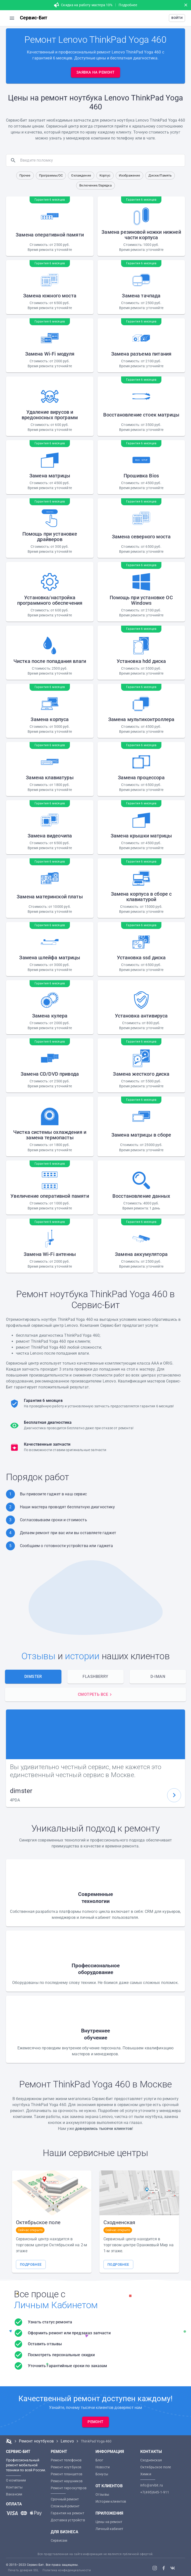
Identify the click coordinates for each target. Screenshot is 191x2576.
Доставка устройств (68, 2520)
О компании (16, 2480)
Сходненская (151, 2460)
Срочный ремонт (65, 2499)
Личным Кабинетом (56, 2305)
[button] (177, 18)
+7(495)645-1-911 (154, 2492)
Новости (103, 2467)
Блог (99, 2460)
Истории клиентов (111, 2501)
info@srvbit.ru (151, 2485)
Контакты (14, 2487)
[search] (101, 160)
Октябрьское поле (155, 2467)
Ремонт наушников (67, 2481)
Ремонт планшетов (66, 2474)
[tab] (33, 1677)
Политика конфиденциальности (67, 2570)
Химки (145, 2474)
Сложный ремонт (65, 2506)
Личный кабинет (109, 2529)
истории (82, 1656)
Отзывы (38, 1656)
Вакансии (14, 2494)
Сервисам (59, 2540)
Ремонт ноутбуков (66, 2467)
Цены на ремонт (109, 2522)
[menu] (12, 18)
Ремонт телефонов (66, 2460)
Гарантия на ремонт (67, 2513)
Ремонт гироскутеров (69, 2488)
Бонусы (102, 2474)
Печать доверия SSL (23, 2570)
